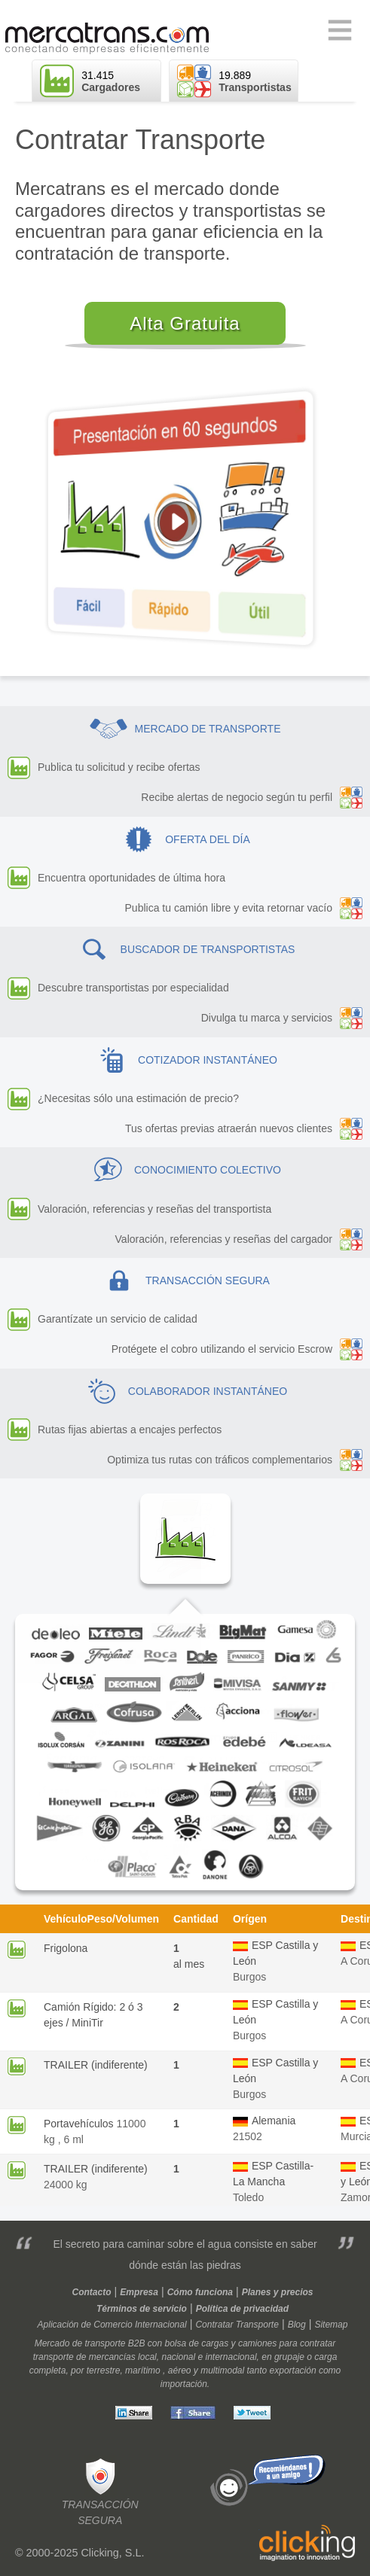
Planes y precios (277, 2292)
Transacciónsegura (100, 2491)
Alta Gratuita (185, 323)
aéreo (179, 2370)
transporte (53, 2357)
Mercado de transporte (80, 2343)
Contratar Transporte (237, 2324)
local (147, 2357)
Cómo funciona (200, 2292)
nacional (178, 2357)
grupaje (289, 2357)
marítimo (143, 2370)
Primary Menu (340, 31)
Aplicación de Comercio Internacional (112, 2324)
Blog (297, 2324)
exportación (293, 2370)
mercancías (112, 2357)
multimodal (222, 2370)
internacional (231, 2357)
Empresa (139, 2292)
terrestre (104, 2370)
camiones (257, 2343)
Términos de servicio (141, 2308)
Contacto (92, 2292)
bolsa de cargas (196, 2343)
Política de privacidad (242, 2308)
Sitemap (330, 2324)
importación (184, 2384)
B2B (136, 2343)
